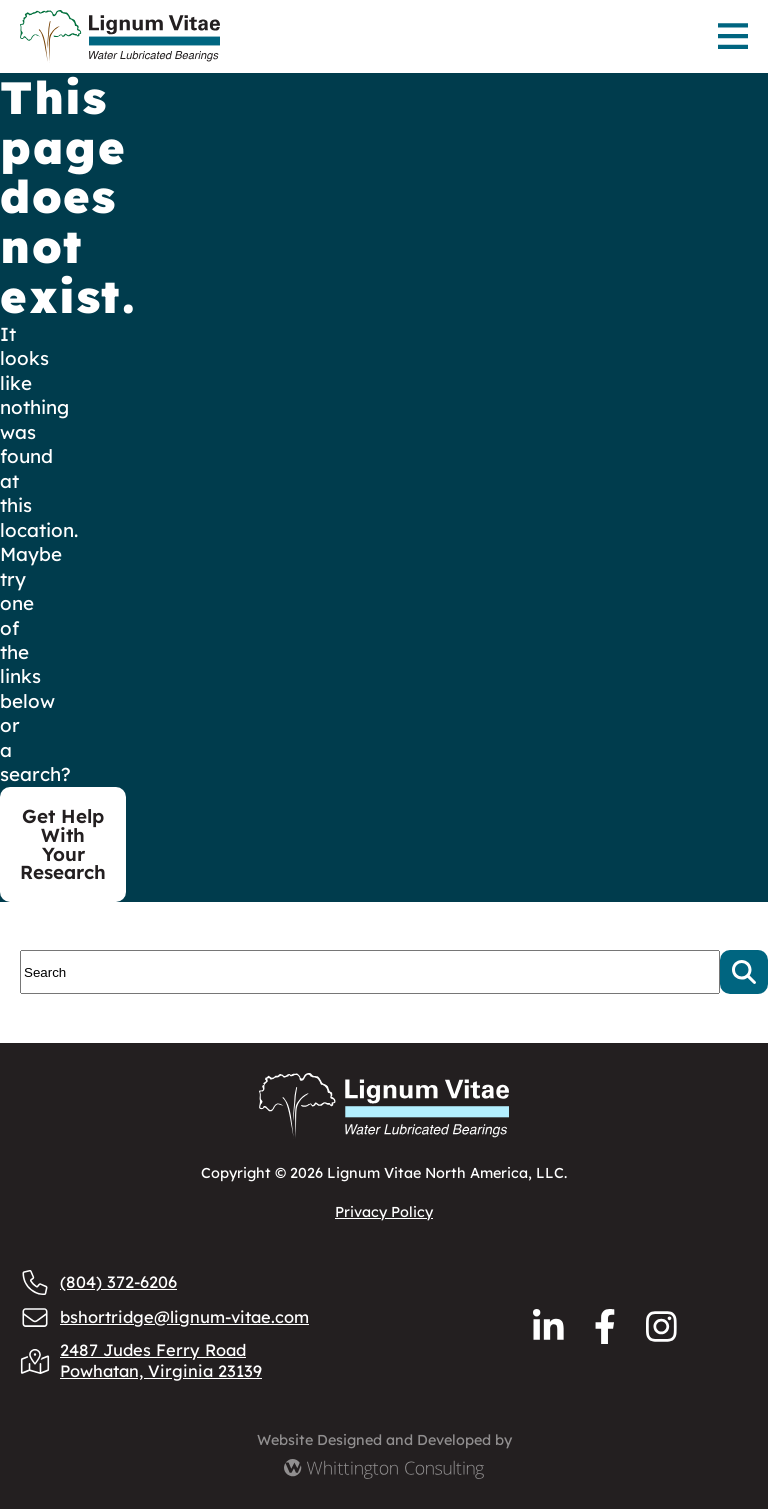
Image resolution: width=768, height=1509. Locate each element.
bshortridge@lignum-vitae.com (164, 1317)
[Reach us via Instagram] (661, 1326)
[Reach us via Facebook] (605, 1326)
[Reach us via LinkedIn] (548, 1326)
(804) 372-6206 (98, 1282)
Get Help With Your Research (63, 844)
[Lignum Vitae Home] (262, 36)
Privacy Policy (384, 1212)
